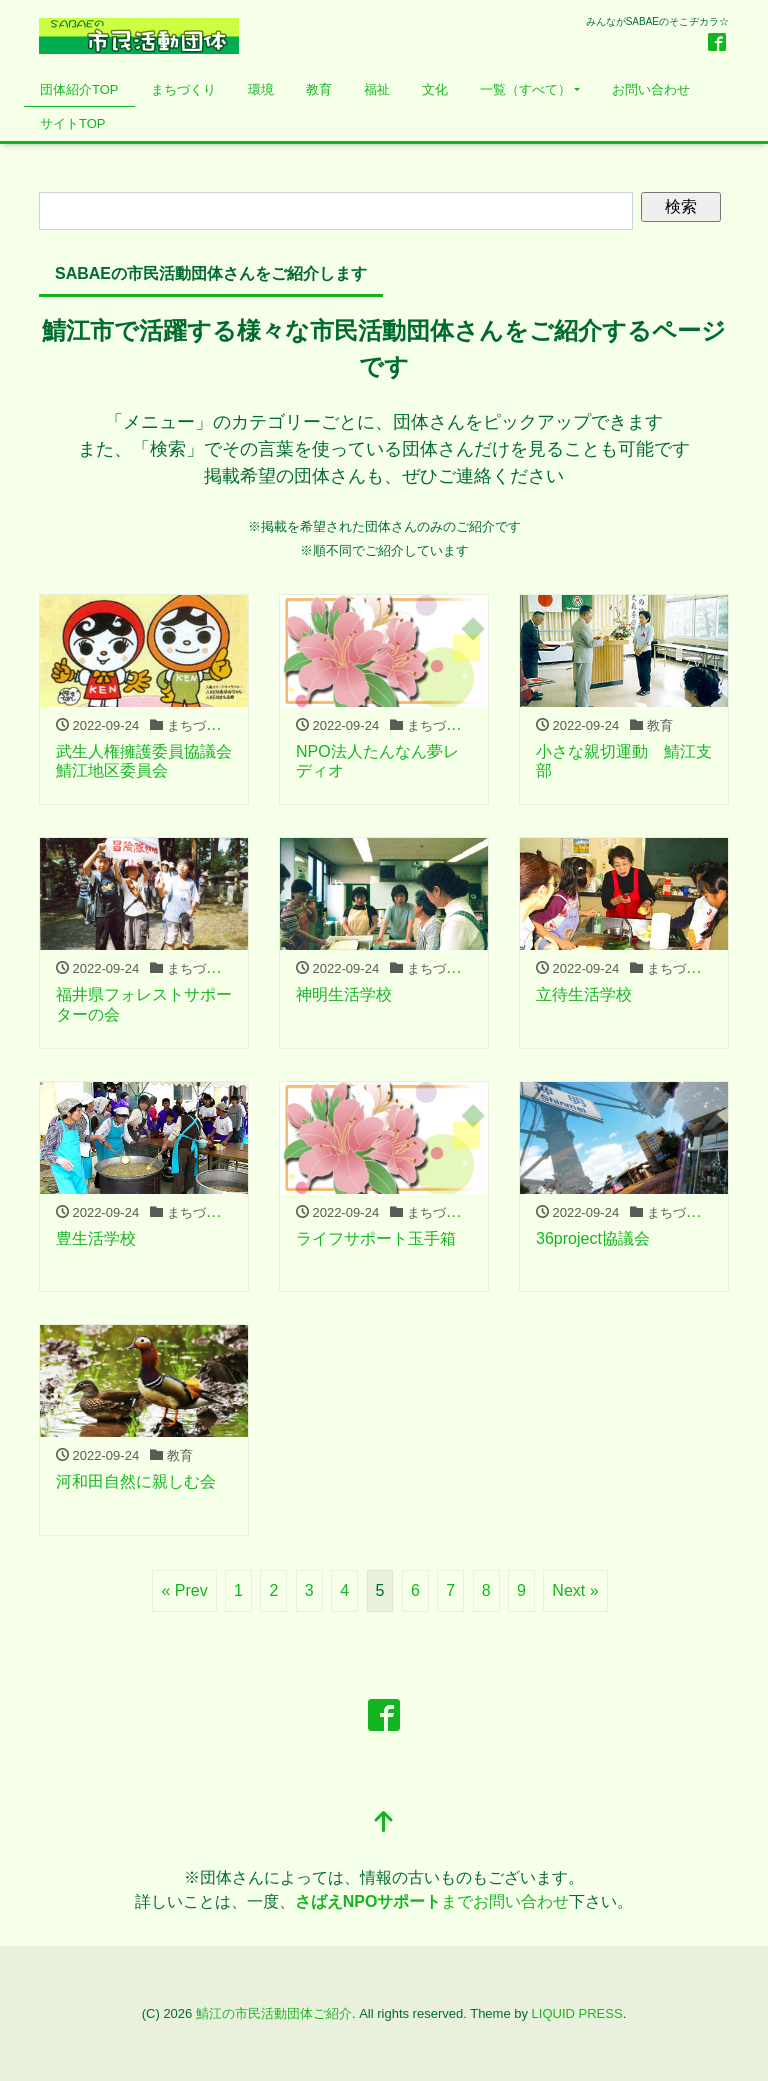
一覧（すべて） (525, 89)
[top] (384, 1823)
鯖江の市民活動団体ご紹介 (274, 2013)
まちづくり (183, 89)
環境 (261, 89)
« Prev (184, 1590)
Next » (575, 1590)
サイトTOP (73, 123)
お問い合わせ (651, 89)
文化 (435, 89)
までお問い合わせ (432, 1901)
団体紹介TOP (79, 89)
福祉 (377, 89)
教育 (319, 89)
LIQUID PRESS (577, 2013)
